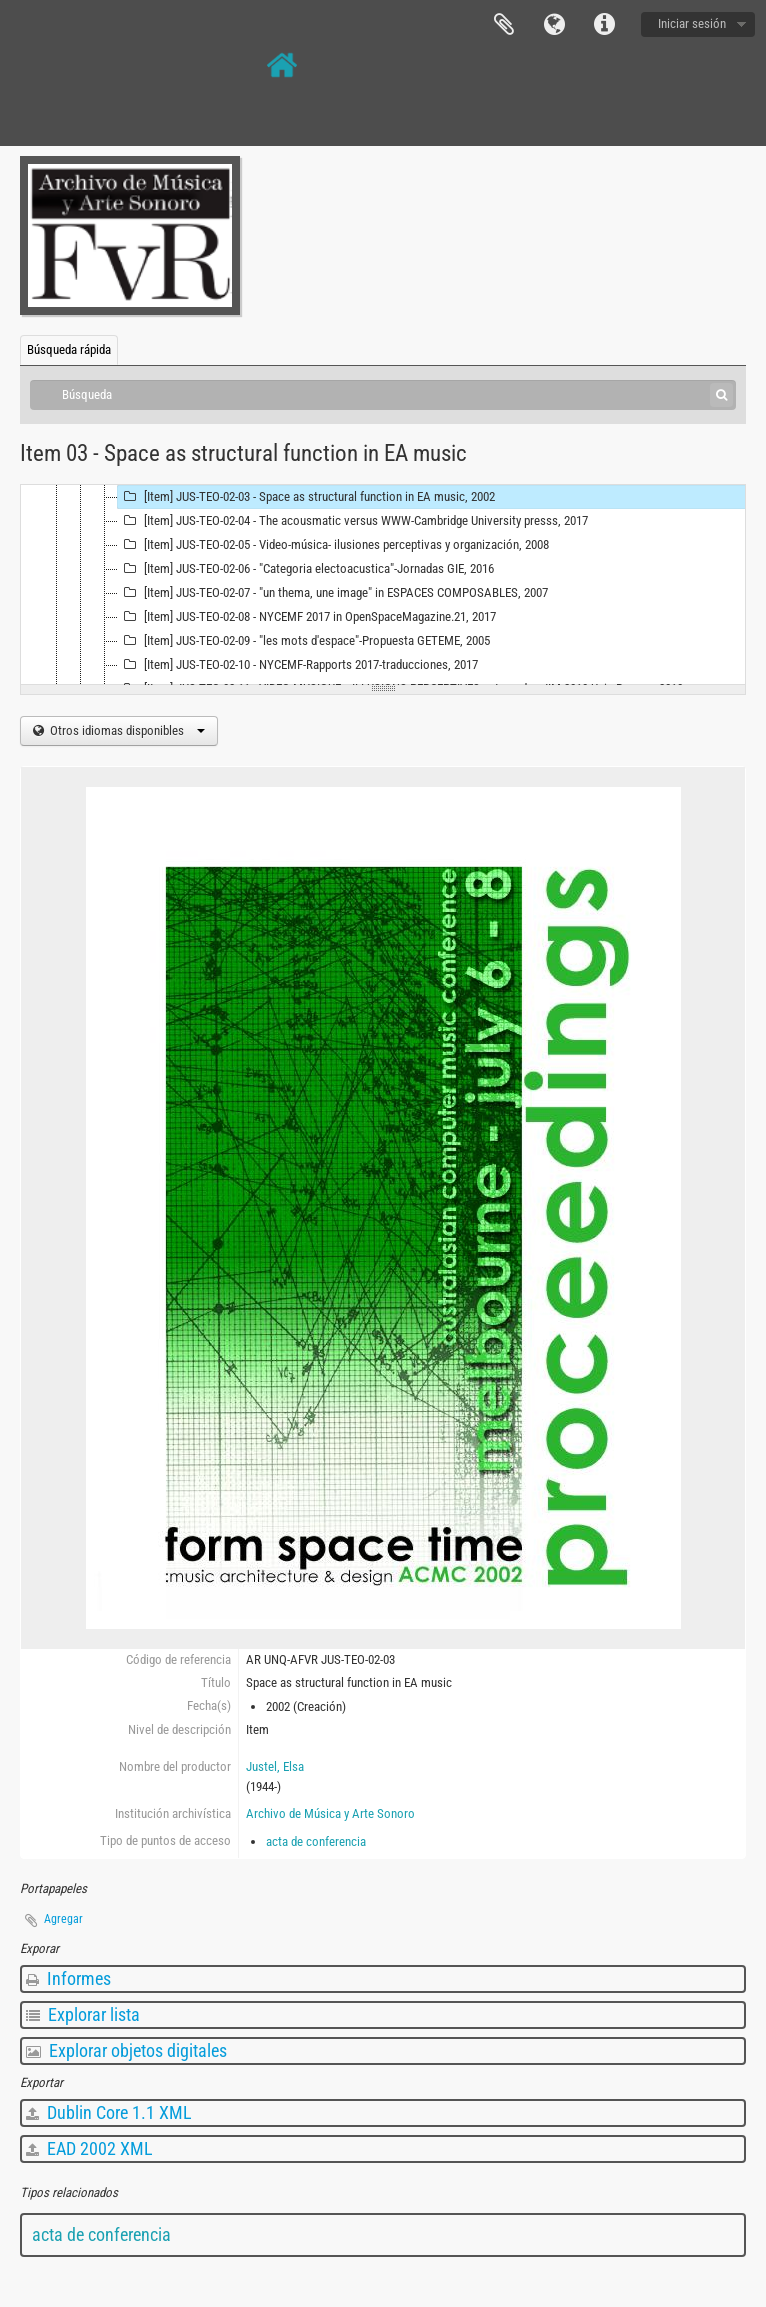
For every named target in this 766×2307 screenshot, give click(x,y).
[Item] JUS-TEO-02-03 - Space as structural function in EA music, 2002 (306, 497)
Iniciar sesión (692, 23)
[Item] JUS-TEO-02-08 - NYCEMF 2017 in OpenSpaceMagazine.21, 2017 (307, 617)
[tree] (383, 585)
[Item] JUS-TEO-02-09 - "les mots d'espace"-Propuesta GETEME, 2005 (304, 641)
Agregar (63, 1919)
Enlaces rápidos (604, 25)
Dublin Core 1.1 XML (109, 2112)
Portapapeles (504, 25)
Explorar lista (83, 2014)
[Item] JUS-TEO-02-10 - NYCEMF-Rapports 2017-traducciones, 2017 (298, 665)
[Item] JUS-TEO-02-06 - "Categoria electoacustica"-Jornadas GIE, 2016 (306, 569)
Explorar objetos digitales (126, 2050)
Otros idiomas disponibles (126, 730)
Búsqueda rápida (69, 349)
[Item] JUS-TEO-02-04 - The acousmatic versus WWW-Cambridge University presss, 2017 (353, 521)
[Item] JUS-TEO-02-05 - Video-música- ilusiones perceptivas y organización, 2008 (333, 545)
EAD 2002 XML (89, 2148)
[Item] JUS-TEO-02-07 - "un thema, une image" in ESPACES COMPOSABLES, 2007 (333, 593)
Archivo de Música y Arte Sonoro (330, 1813)
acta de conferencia (316, 1841)
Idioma (554, 25)
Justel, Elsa (275, 1766)
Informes (68, 1978)
